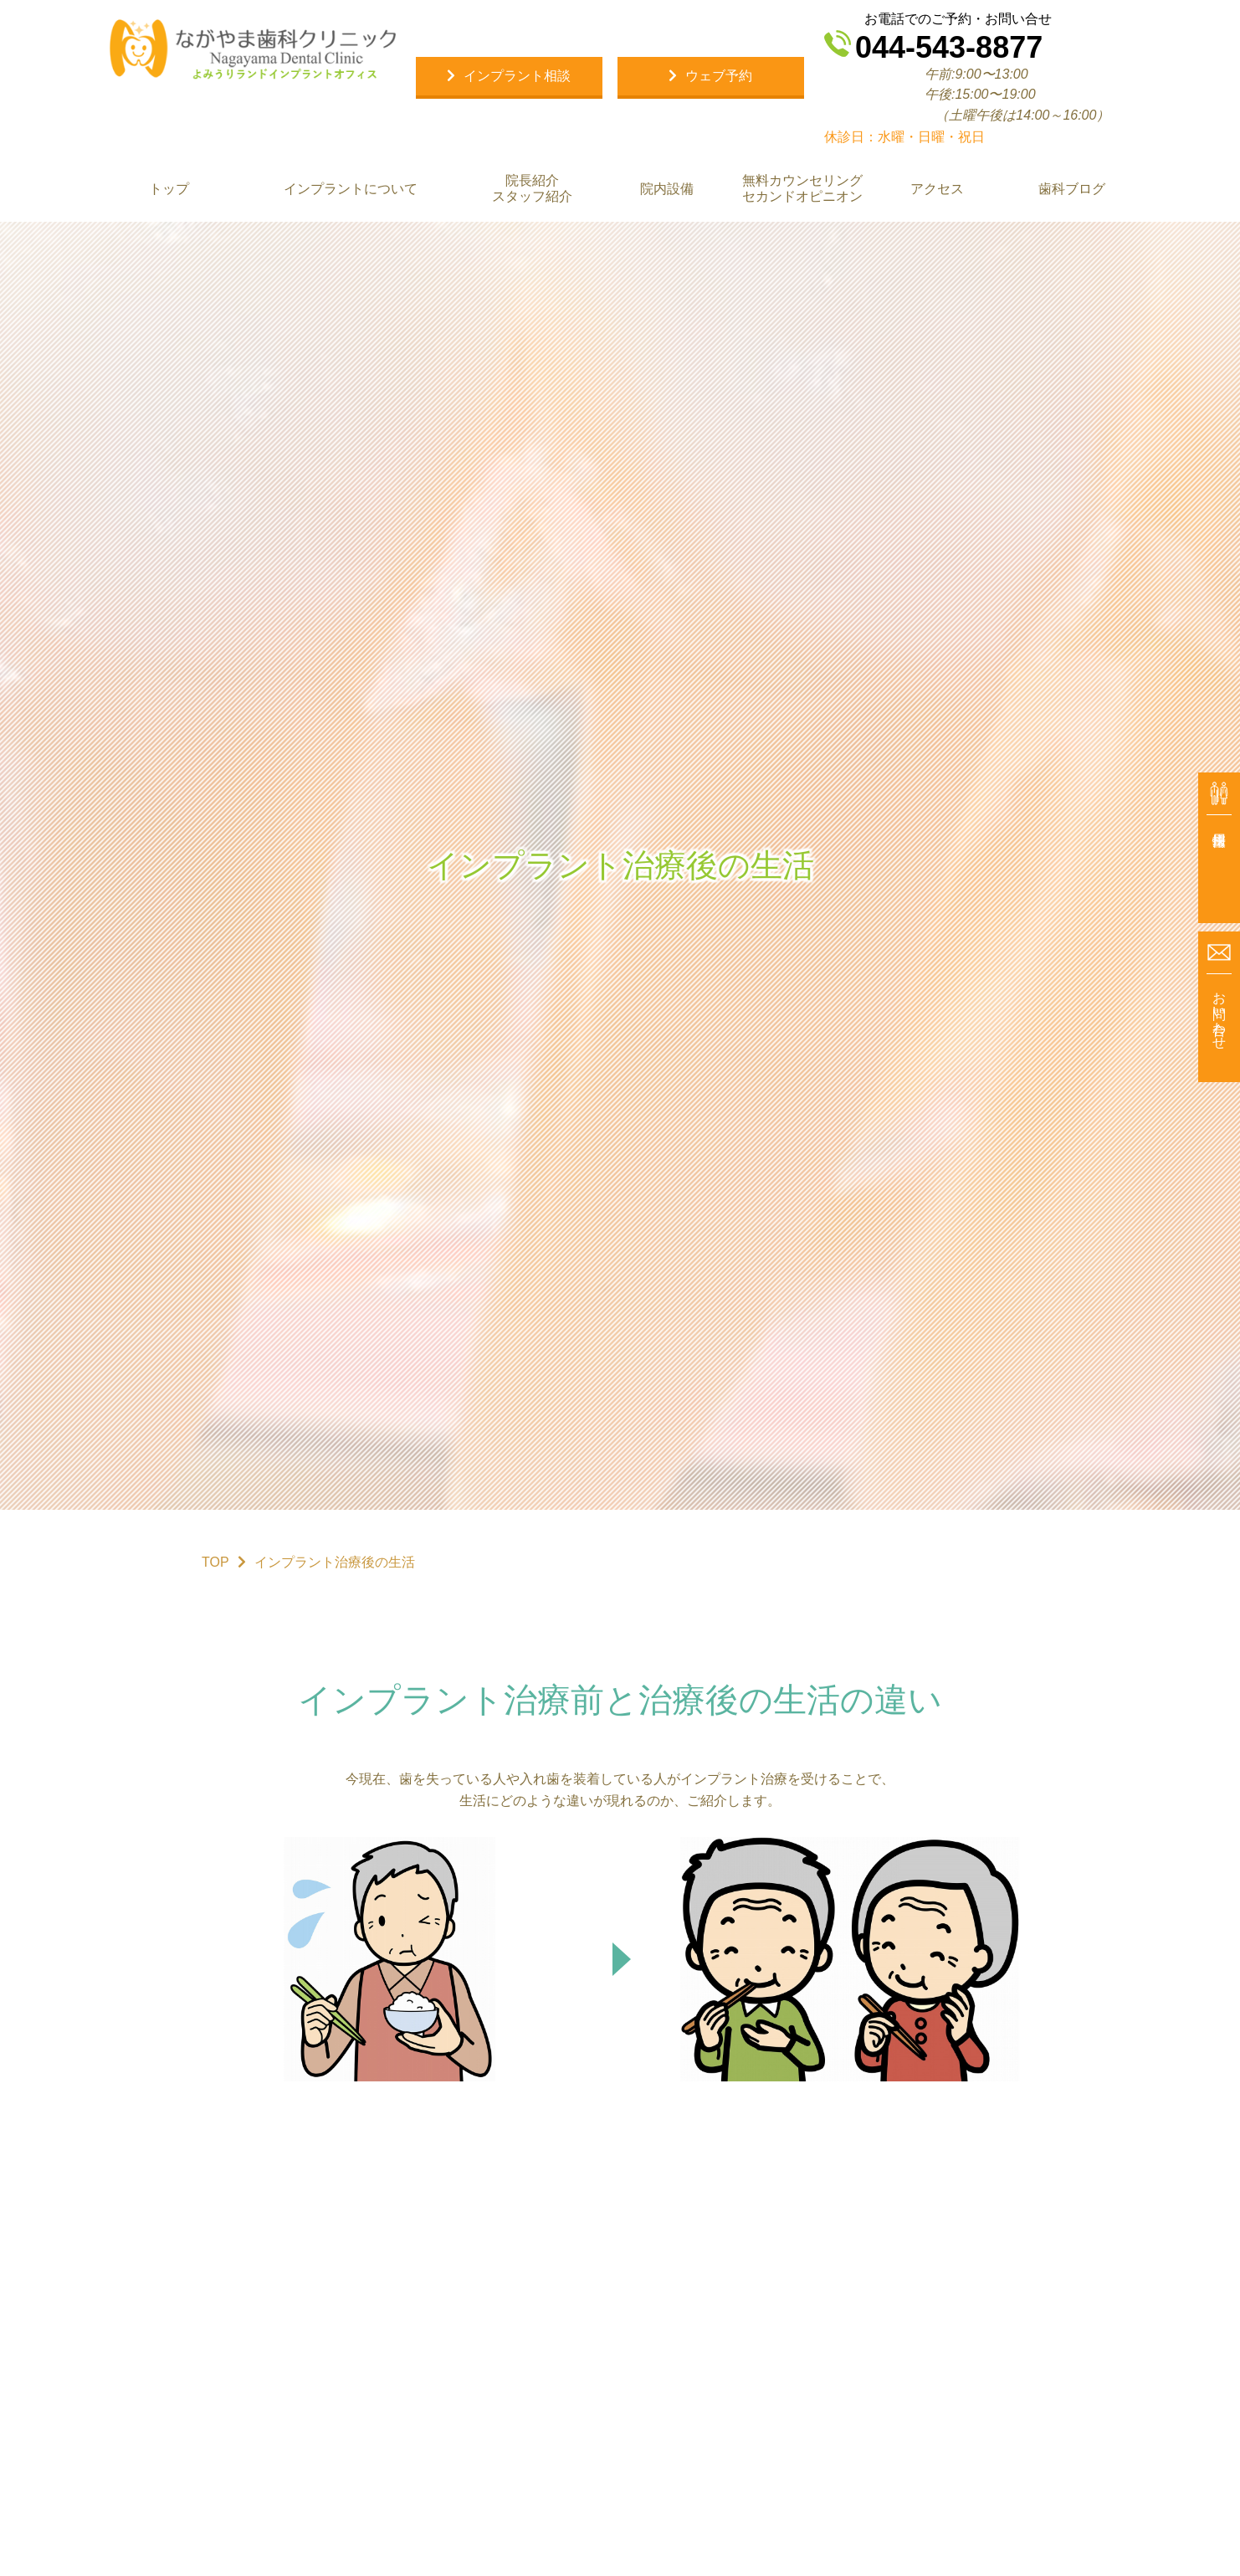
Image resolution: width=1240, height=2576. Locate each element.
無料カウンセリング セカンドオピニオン (801, 188)
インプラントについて (351, 189)
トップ (169, 189)
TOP (215, 1562)
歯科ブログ (1071, 189)
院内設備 (667, 189)
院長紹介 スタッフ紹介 (532, 188)
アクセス (936, 189)
